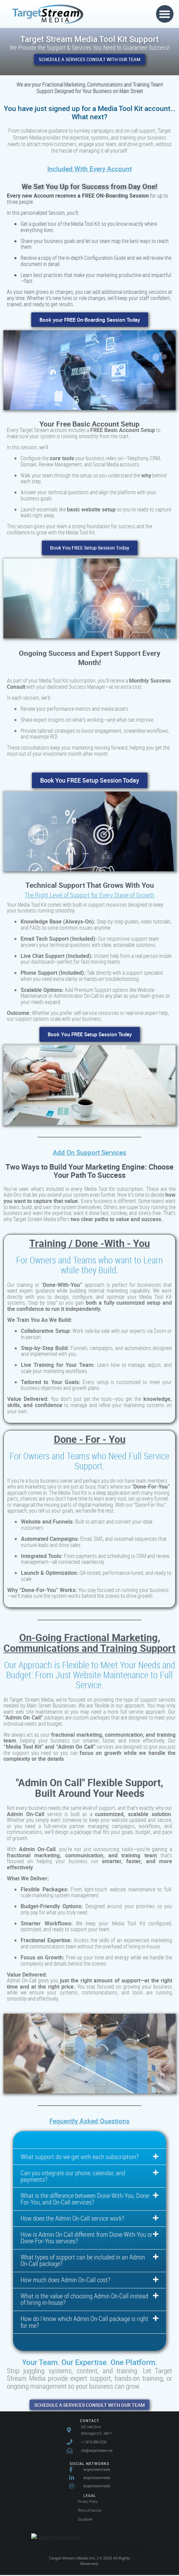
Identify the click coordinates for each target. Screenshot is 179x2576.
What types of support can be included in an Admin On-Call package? (83, 2262)
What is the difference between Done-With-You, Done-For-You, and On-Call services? (86, 2200)
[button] (165, 14)
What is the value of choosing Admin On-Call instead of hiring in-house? (84, 2301)
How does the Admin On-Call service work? (72, 2219)
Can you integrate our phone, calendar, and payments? (73, 2178)
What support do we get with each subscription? (80, 2158)
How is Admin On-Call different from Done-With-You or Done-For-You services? (87, 2239)
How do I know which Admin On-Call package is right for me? (84, 2323)
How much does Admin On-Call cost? (65, 2281)
